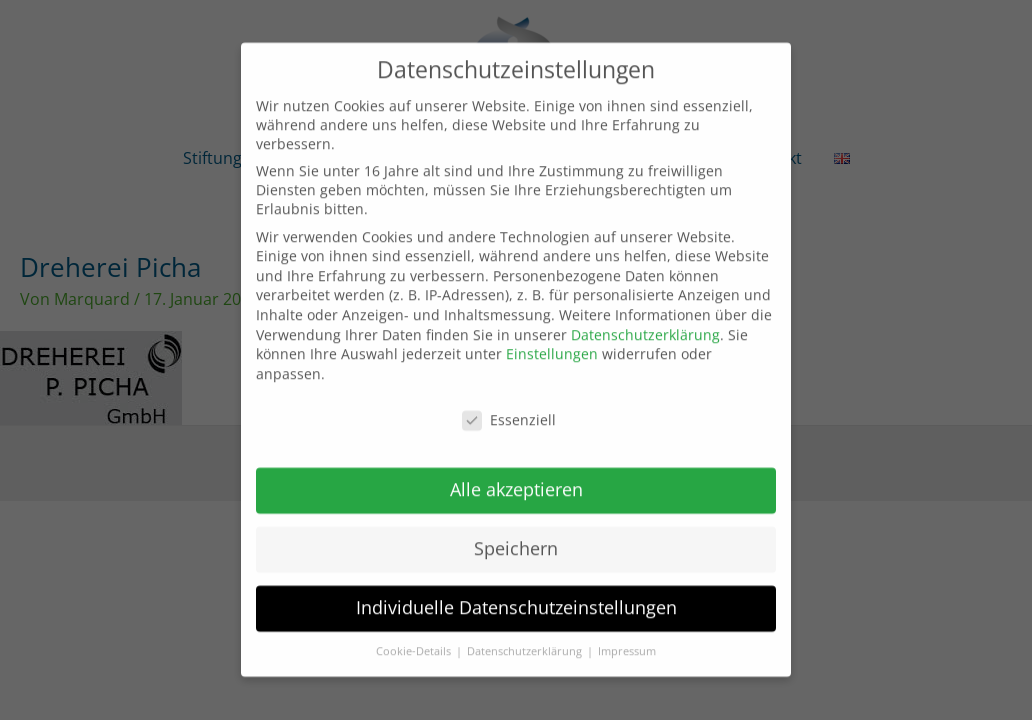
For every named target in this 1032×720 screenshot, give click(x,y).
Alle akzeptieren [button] (516, 475)
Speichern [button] (516, 534)
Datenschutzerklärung (645, 319)
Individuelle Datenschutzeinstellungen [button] (516, 593)
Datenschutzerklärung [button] (526, 637)
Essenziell (509, 404)
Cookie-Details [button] (415, 637)
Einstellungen (552, 339)
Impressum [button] (627, 637)
